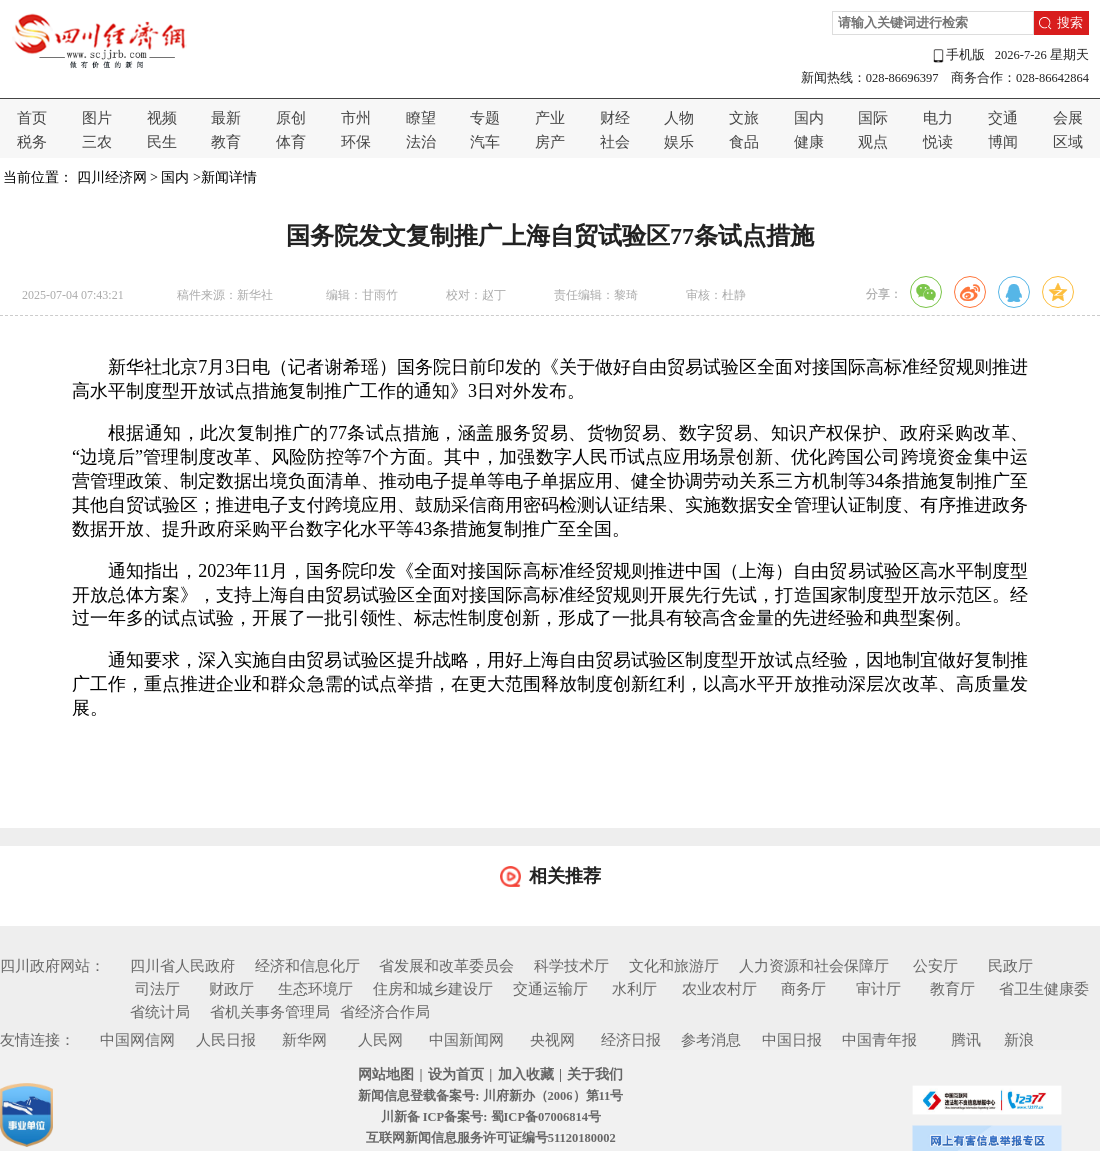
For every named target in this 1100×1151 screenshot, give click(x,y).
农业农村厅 (719, 989)
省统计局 (160, 1012)
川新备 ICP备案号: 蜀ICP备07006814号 (491, 1117)
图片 (97, 118)
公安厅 (935, 966)
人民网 (380, 1040)
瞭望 (421, 118)
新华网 (304, 1040)
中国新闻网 (466, 1040)
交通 (1003, 118)
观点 (873, 142)
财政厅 (231, 989)
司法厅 (157, 989)
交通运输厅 (550, 989)
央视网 (552, 1040)
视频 (162, 118)
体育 (291, 142)
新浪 (1019, 1040)
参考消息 (711, 1040)
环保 (356, 142)
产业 (550, 118)
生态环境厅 (315, 989)
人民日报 (226, 1040)
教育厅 (952, 989)
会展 (1068, 118)
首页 (32, 118)
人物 (679, 118)
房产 (550, 142)
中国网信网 (137, 1040)
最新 (226, 118)
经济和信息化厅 (307, 966)
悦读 (938, 142)
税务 (32, 142)
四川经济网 (112, 177)
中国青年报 (879, 1040)
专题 (485, 118)
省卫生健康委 (1044, 989)
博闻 (1003, 142)
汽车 (485, 142)
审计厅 (878, 989)
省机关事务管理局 (270, 1012)
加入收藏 (526, 1074)
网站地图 (386, 1074)
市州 (356, 118)
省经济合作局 (385, 1012)
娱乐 (679, 142)
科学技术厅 (571, 966)
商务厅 (803, 989)
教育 (226, 142)
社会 (615, 142)
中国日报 (792, 1040)
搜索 (1070, 23)
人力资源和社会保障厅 (814, 966)
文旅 (744, 118)
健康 (809, 142)
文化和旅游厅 (674, 966)
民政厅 (1010, 966)
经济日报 (631, 1040)
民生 (162, 142)
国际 (873, 118)
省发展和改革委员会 (446, 966)
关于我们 (595, 1074)
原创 (291, 118)
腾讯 (966, 1040)
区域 (1068, 142)
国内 (809, 118)
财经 (615, 118)
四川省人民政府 (182, 966)
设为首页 (456, 1074)
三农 (97, 142)
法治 (421, 142)
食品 (744, 142)
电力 (938, 118)
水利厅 (634, 989)
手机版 (958, 55)
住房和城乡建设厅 (433, 989)
